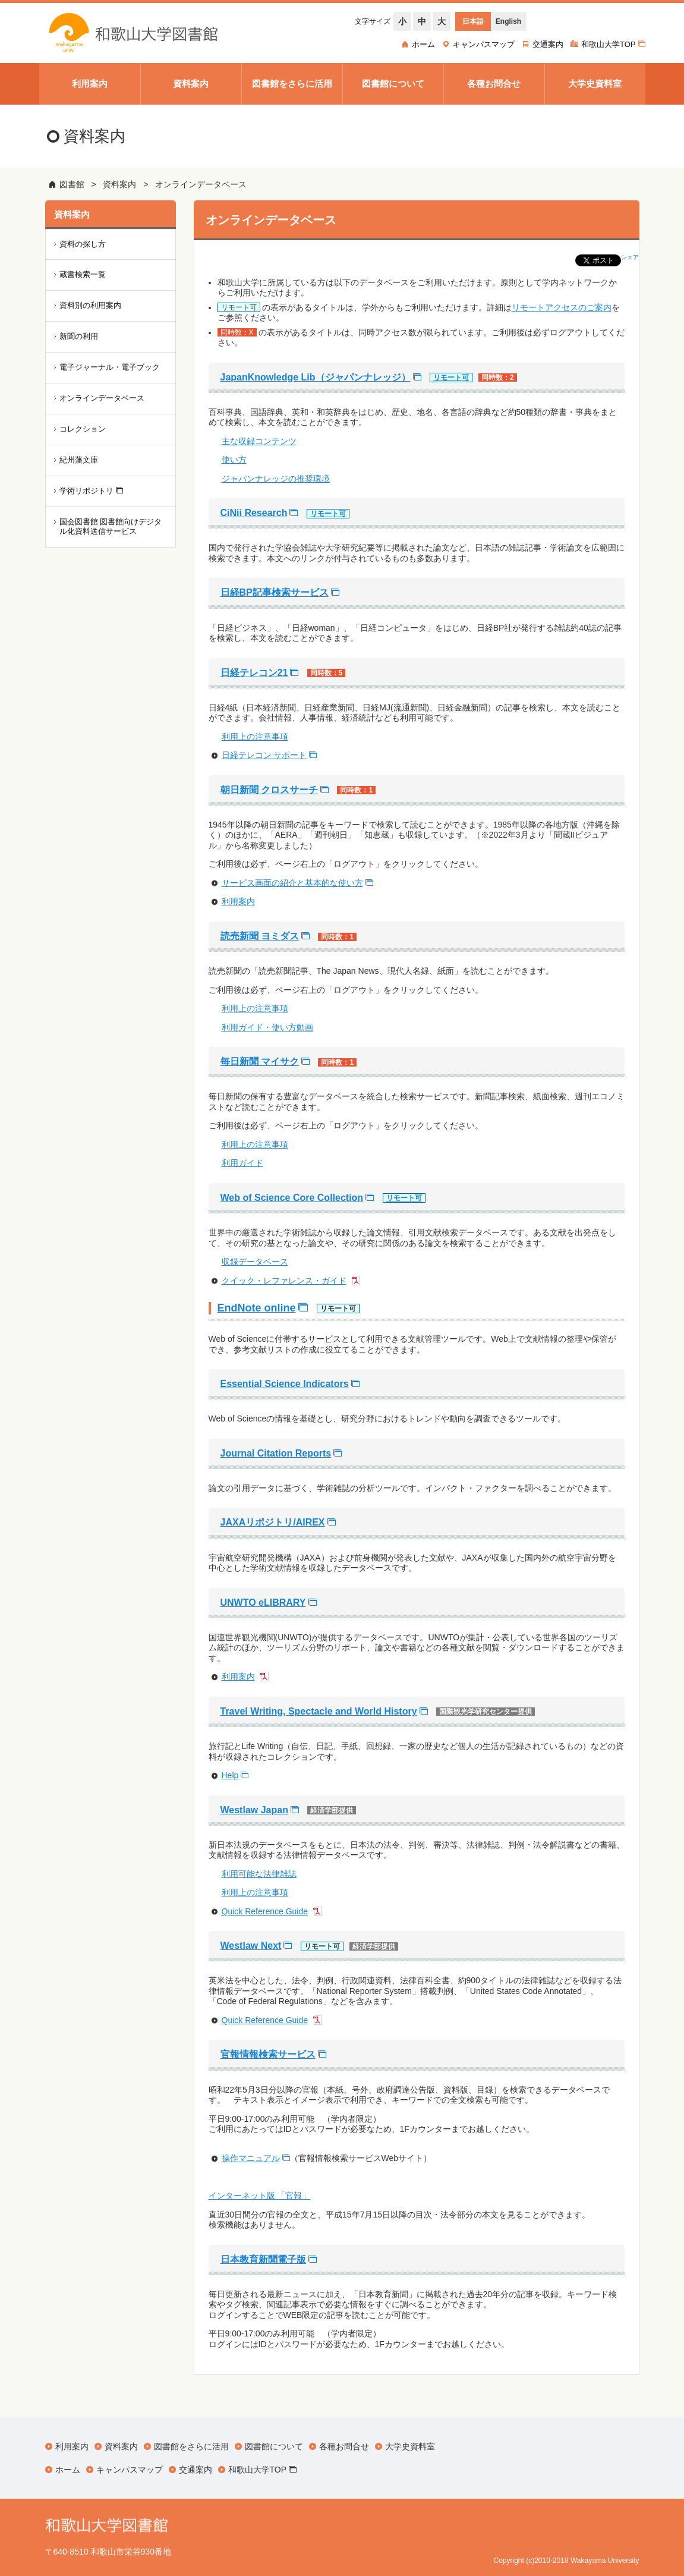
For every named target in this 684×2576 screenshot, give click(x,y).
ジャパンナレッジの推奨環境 (276, 478)
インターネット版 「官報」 (260, 2195)
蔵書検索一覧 (82, 274)
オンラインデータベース (201, 184)
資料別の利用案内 (90, 305)
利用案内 (238, 901)
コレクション (82, 428)
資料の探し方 (82, 244)
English (508, 21)
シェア (630, 257)
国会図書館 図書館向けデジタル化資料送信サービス (110, 526)
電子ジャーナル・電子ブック (109, 367)
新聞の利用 (78, 336)
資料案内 (119, 184)
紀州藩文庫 (78, 459)
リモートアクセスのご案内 (561, 307)
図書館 (71, 184)
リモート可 (451, 377)
